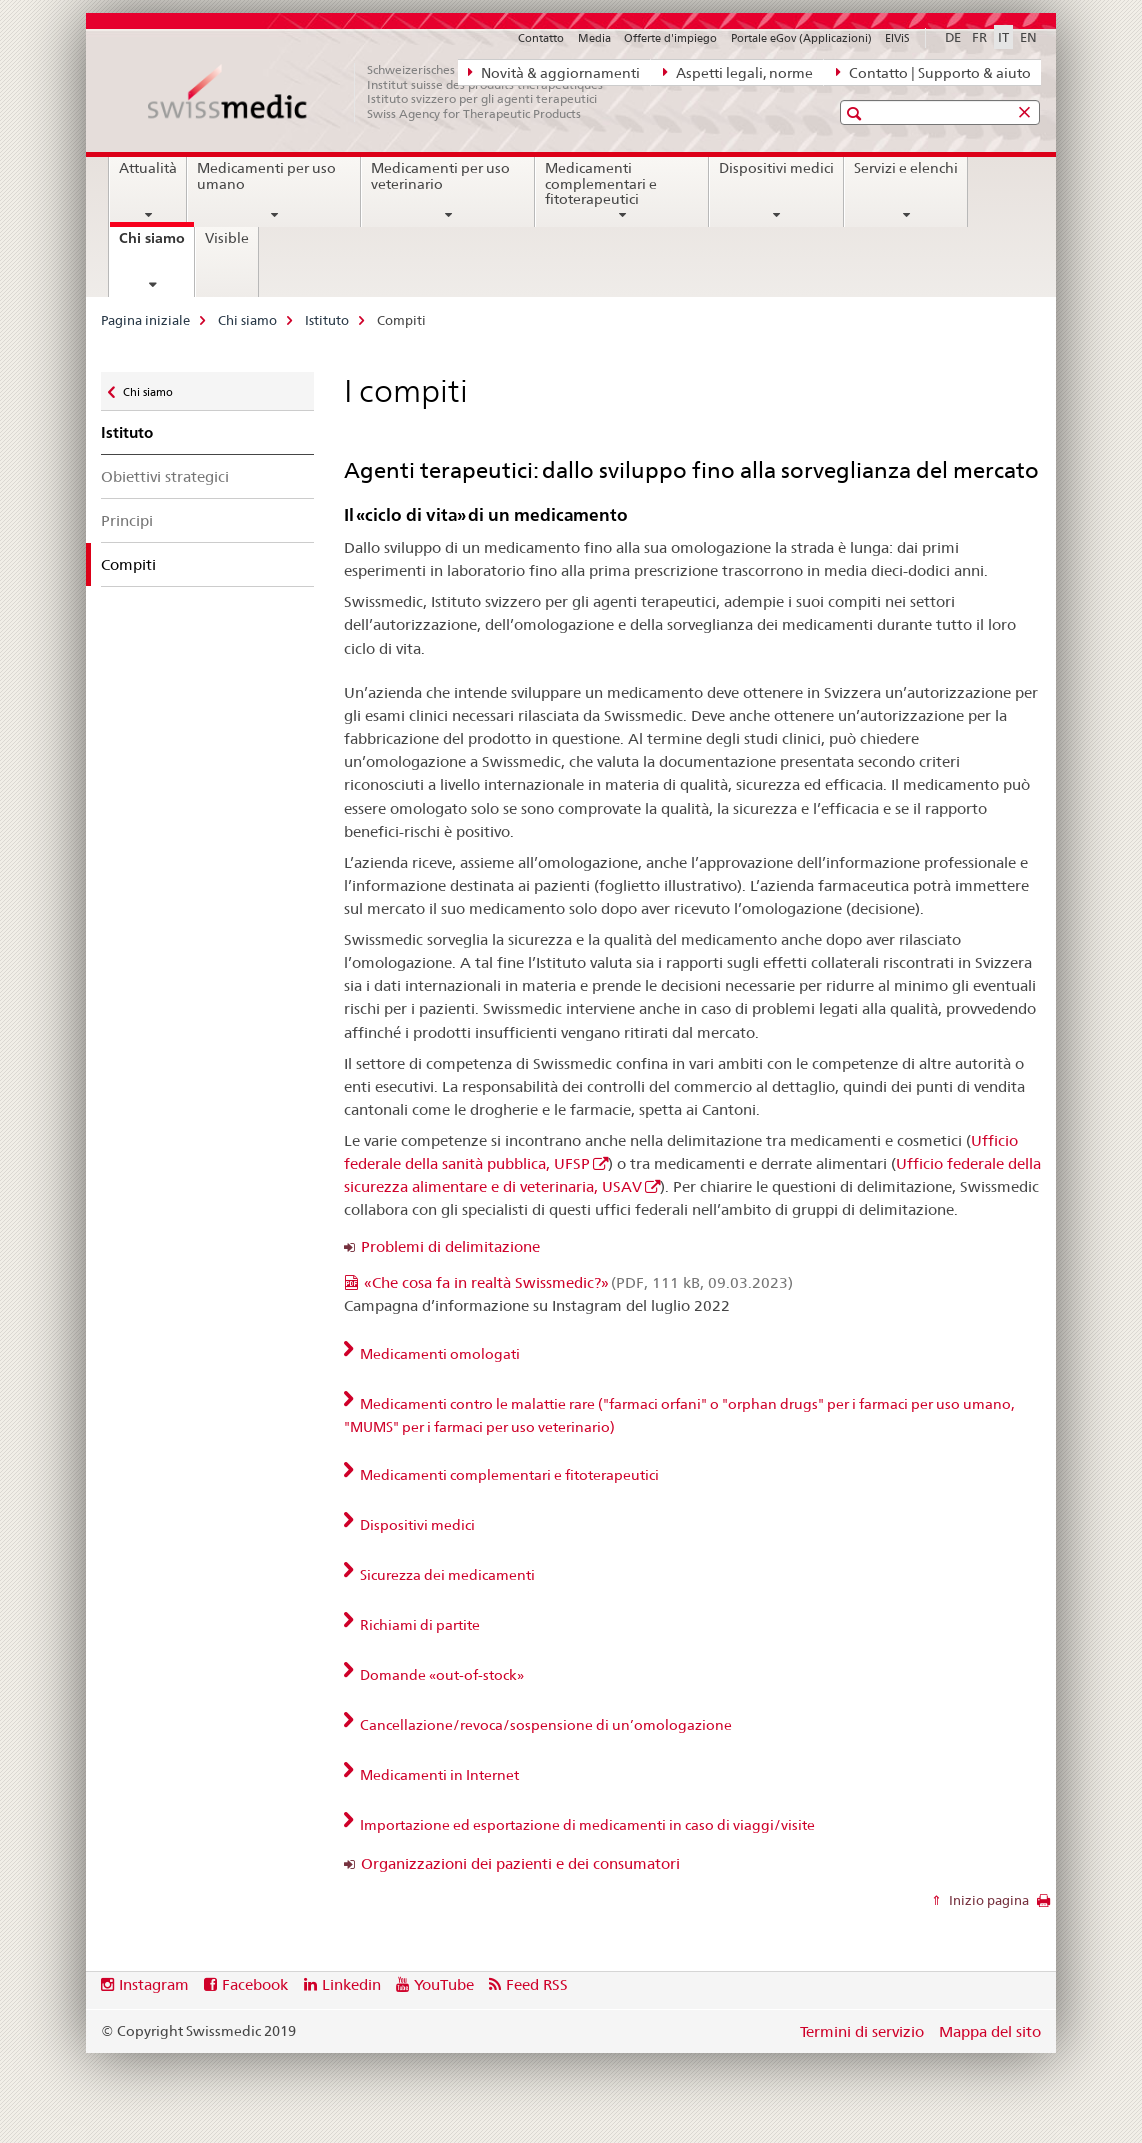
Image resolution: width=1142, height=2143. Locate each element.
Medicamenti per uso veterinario (440, 176)
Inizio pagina (987, 1900)
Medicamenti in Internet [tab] (438, 1775)
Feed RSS (537, 1984)
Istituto (327, 320)
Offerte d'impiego (670, 38)
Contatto (541, 38)
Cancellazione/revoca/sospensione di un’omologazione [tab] (544, 1725)
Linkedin (351, 1984)
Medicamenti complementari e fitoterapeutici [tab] (508, 1475)
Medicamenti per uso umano (266, 176)
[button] (856, 113)
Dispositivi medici (776, 168)
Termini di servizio (862, 2031)
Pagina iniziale (145, 320)
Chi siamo (156, 245)
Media (594, 38)
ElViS (897, 38)
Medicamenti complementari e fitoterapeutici (601, 184)
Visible (227, 238)
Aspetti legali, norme (738, 72)
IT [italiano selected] (1003, 37)
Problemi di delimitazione (450, 1246)
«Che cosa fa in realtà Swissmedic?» (578, 1282)
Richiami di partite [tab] (418, 1625)
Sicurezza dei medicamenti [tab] (446, 1575)
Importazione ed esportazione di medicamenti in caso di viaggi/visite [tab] (586, 1825)
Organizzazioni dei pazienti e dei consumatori (520, 1863)
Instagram (154, 1984)
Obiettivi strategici (165, 476)
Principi (127, 520)
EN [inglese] (1028, 37)
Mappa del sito (990, 2031)
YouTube (444, 1984)
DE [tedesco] (953, 37)
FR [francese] (979, 37)
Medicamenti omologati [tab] (438, 1354)
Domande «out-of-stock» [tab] (440, 1675)
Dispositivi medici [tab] (416, 1525)
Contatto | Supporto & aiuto (933, 72)
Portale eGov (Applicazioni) (801, 38)
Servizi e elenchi (906, 168)
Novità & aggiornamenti (554, 72)
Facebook (255, 1984)
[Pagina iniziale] (386, 92)
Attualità (148, 168)
